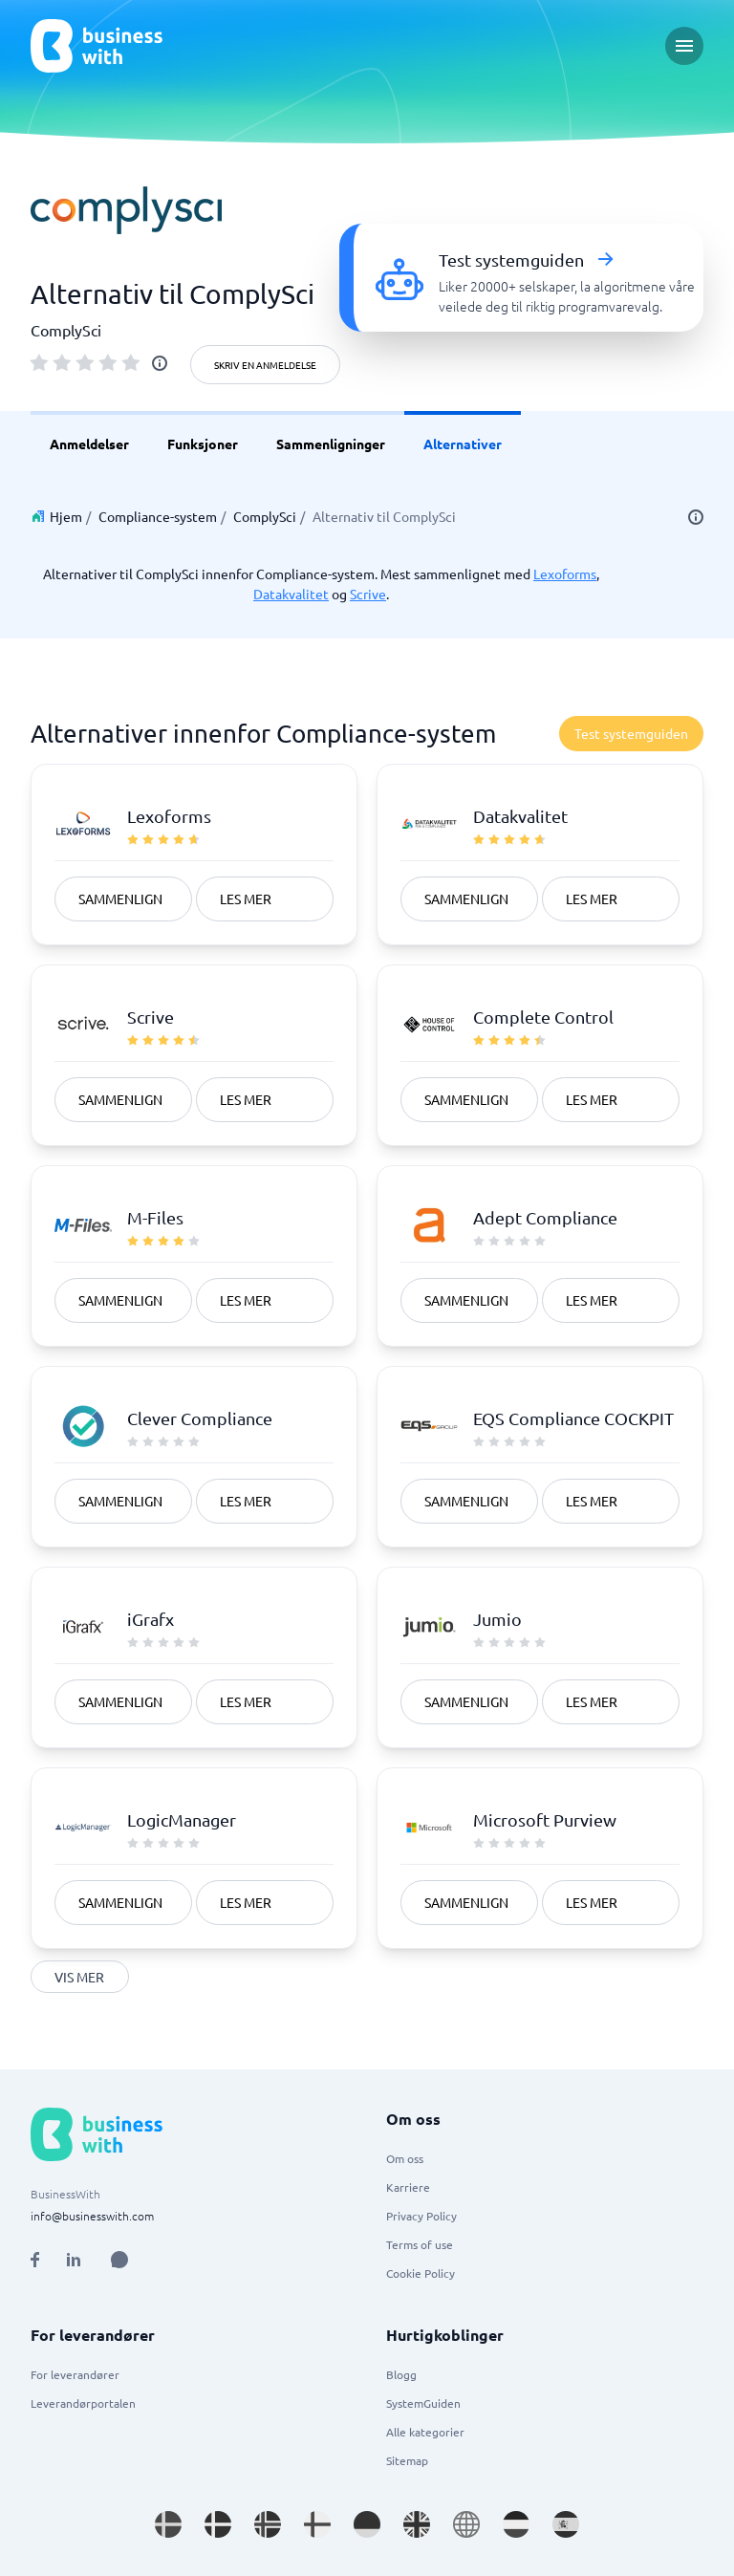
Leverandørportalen (83, 2403)
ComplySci (264, 516)
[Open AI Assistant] (119, 2259)
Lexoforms (564, 573)
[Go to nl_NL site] (516, 2524)
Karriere (408, 2187)
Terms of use (419, 2244)
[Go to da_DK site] (218, 2524)
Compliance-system (157, 516)
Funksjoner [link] (202, 443)
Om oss (404, 2158)
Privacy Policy (421, 2215)
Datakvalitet (291, 593)
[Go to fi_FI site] (317, 2524)
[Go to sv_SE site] (168, 2524)
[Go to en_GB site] (416, 2524)
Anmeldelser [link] (89, 443)
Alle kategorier (425, 2431)
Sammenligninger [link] (330, 443)
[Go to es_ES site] (565, 2524)
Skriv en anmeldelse (265, 364)
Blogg (401, 2374)
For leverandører (75, 2374)
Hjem (66, 516)
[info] (159, 363)
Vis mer (79, 1976)
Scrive (368, 593)
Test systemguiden (631, 733)
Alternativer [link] (462, 443)
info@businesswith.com (92, 2215)
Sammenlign (120, 898)
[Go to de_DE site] (367, 2524)
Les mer (245, 898)
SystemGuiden (423, 2403)
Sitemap (407, 2460)
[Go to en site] (466, 2524)
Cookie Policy (420, 2273)
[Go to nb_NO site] (267, 2524)
